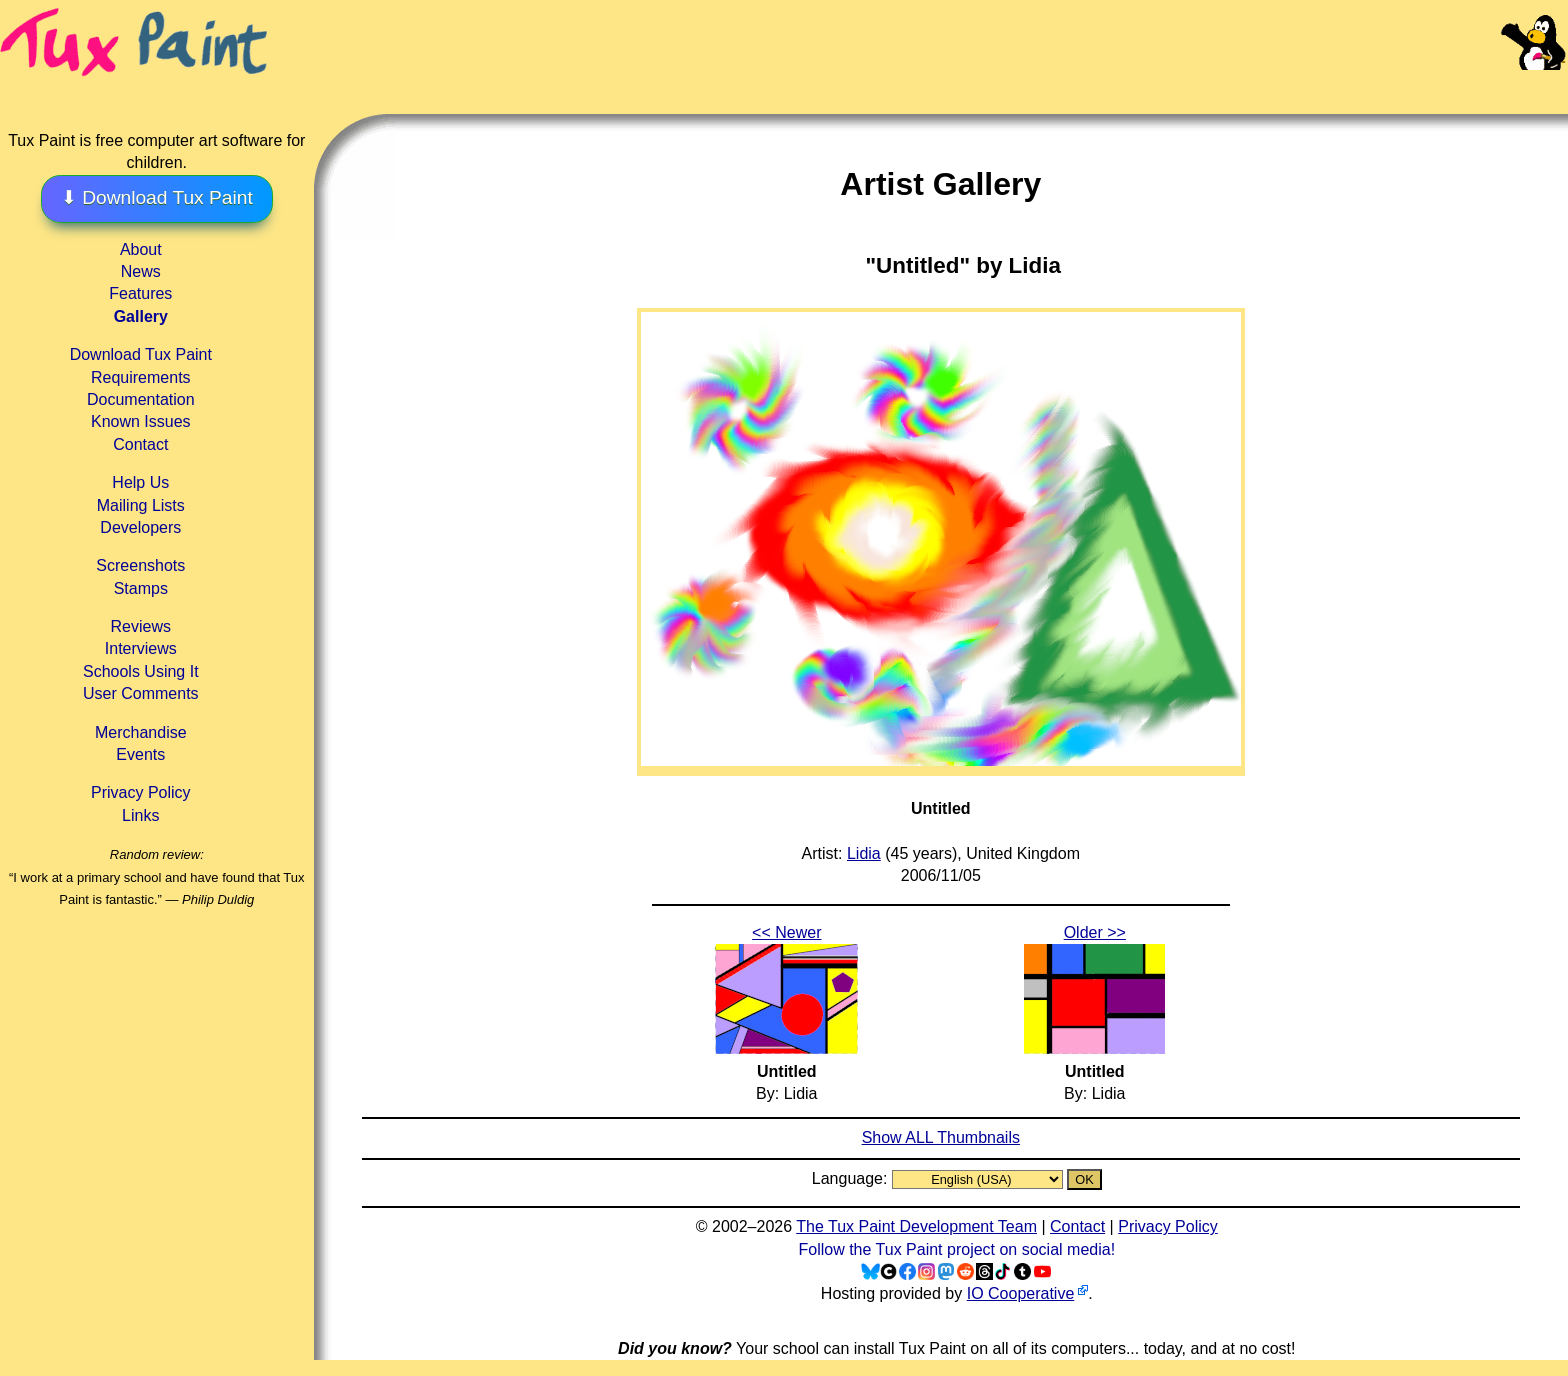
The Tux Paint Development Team (916, 1226)
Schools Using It (141, 671)
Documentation (141, 399)
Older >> (1095, 932)
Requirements (141, 377)
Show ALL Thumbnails (941, 1137)
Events (140, 754)
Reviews (141, 626)
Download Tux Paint (141, 354)
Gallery (141, 316)
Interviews (141, 648)
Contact (140, 444)
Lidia (864, 853)
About (141, 249)
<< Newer (786, 932)
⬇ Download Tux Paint (157, 197)
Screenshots (140, 565)
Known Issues (141, 421)
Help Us (140, 482)
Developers (140, 527)
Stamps (141, 588)
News (141, 271)
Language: (852, 1178)
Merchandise (141, 732)
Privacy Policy (141, 792)
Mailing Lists (141, 505)
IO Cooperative (1021, 1293)
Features (140, 293)
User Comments (141, 693)
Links (140, 815)
